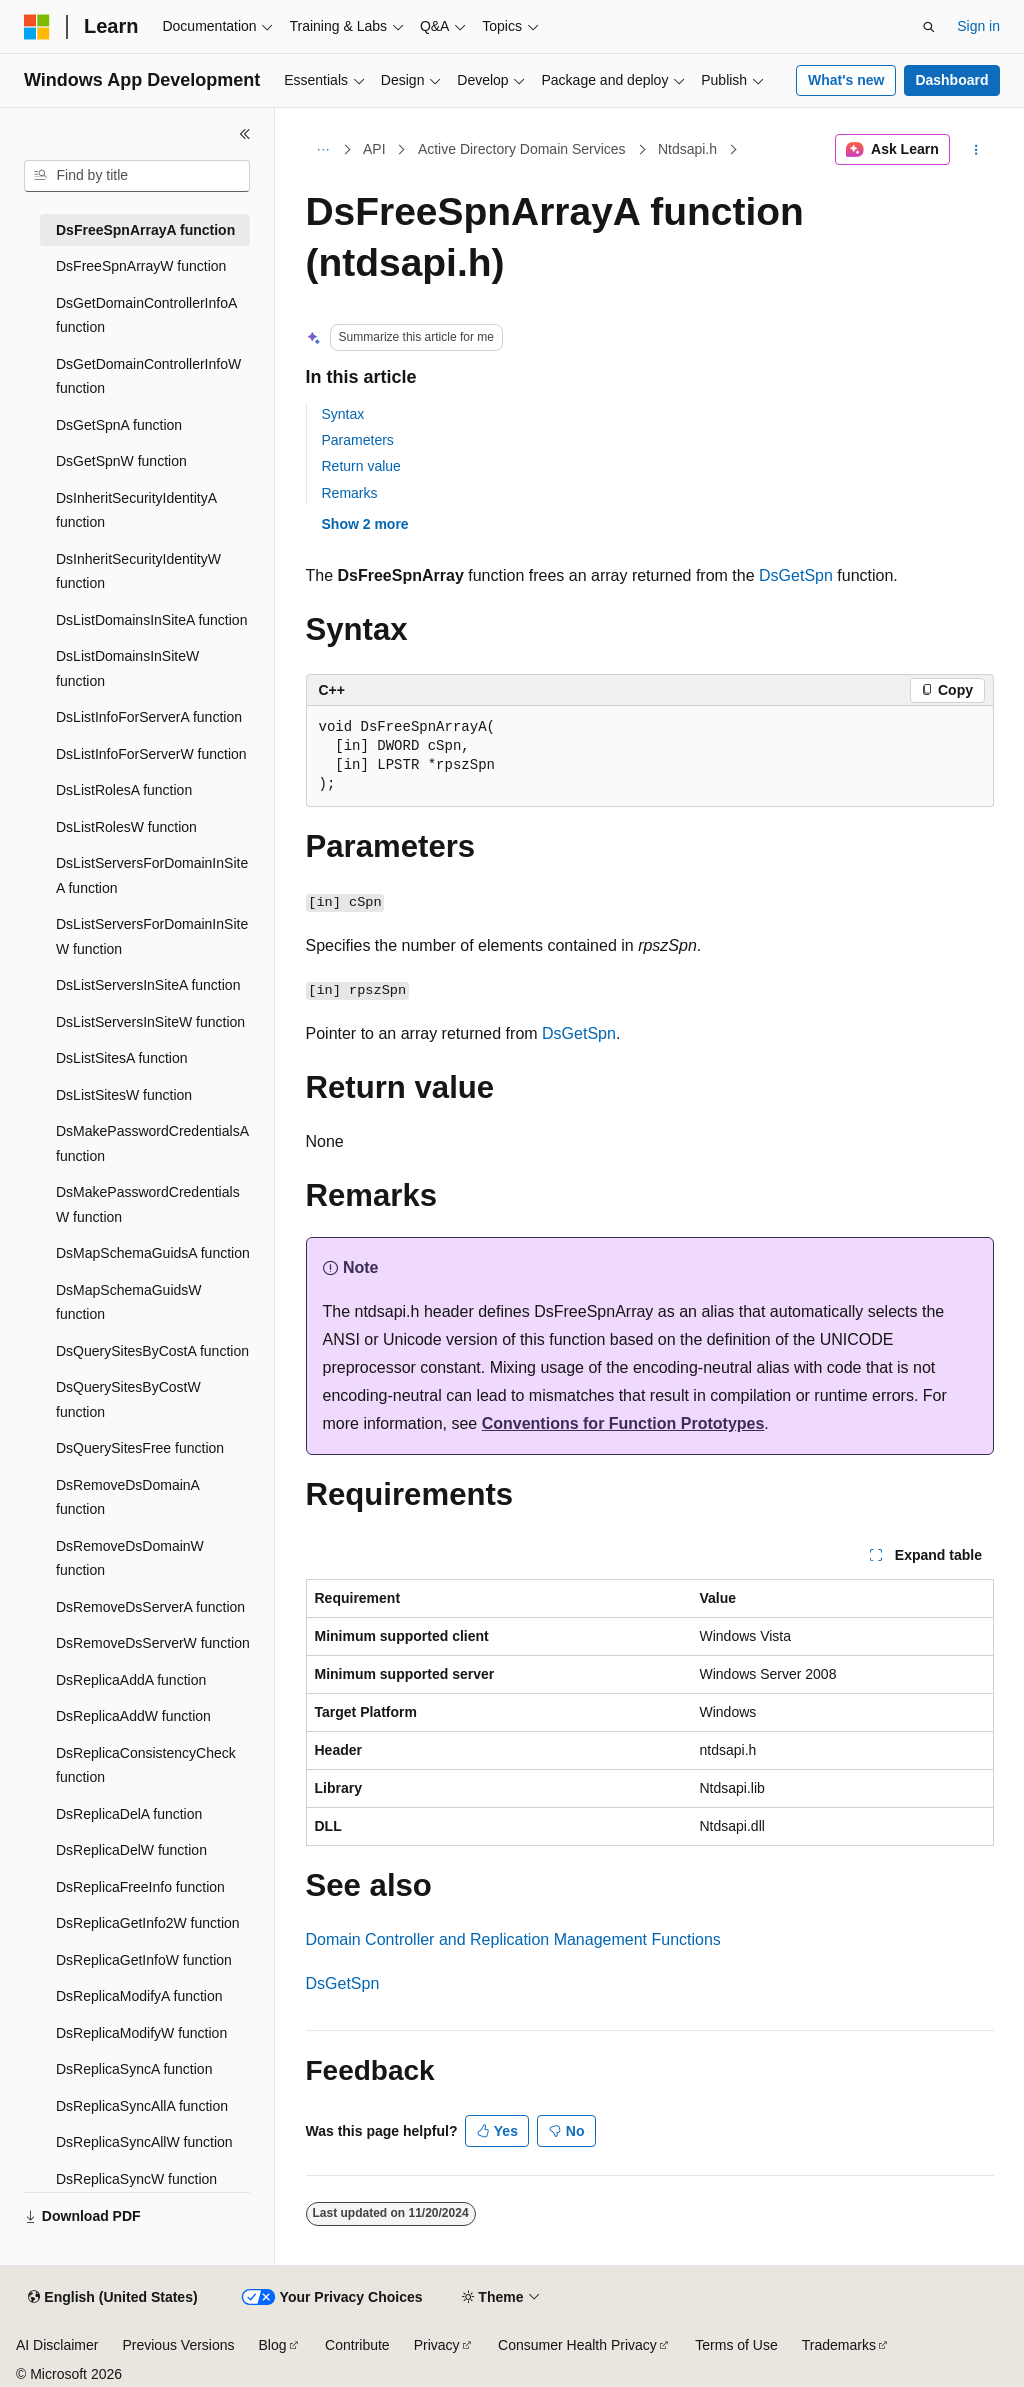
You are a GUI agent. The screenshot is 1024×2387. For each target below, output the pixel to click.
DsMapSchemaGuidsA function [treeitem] (153, 1253)
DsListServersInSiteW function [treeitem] (150, 1022)
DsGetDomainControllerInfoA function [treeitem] (146, 315)
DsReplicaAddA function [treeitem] (131, 1680)
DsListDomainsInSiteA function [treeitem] (151, 620)
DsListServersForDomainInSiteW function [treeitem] (152, 936)
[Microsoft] (37, 27)
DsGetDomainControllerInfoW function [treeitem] (148, 376)
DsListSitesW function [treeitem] (124, 1095)
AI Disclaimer (57, 2345)
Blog (273, 2345)
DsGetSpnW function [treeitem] (121, 461)
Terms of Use (736, 2345)
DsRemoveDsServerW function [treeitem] (153, 1643)
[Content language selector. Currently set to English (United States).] (112, 2298)
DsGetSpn (796, 575)
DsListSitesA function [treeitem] (122, 1058)
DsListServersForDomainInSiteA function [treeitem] (152, 875)
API (374, 149)
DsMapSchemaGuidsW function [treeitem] (129, 1302)
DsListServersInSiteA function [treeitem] (148, 985)
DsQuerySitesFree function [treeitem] (140, 1448)
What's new (846, 80)
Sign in (978, 26)
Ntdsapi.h (687, 149)
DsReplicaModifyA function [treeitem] (139, 1996)
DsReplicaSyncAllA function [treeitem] (142, 2106)
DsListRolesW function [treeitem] (126, 827)
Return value (361, 466)
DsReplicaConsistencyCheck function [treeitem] (146, 1765)
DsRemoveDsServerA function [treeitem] (150, 1607)
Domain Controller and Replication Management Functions (513, 1939)
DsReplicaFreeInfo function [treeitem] (140, 1887)
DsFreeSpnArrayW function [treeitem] (141, 266)
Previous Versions (178, 2345)
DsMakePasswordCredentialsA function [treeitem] (152, 1143)
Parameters (358, 440)
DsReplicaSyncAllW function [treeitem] (144, 2142)
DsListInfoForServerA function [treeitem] (149, 717)
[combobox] (137, 176)
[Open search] (929, 27)
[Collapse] (245, 134)
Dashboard (951, 80)
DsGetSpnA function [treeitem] (119, 425)
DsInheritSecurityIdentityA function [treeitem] (136, 510)
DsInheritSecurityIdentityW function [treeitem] (138, 571)
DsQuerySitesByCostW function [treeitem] (128, 1399)
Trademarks (839, 2345)
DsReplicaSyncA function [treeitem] (134, 2069)
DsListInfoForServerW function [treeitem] (151, 754)
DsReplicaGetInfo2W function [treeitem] (148, 1923)
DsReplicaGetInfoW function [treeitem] (144, 1960)
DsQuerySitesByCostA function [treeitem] (152, 1351)
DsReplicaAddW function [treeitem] (133, 1716)
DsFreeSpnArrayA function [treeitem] (145, 230)
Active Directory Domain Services (522, 149)
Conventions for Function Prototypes (623, 1423)
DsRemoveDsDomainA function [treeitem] (127, 1497)
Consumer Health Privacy (577, 2345)
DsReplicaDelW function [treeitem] (131, 1850)
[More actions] (975, 150)
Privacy (437, 2345)
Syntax (343, 414)
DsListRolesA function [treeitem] (124, 790)
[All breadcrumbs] (323, 150)
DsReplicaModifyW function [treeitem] (141, 2033)
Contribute (357, 2345)
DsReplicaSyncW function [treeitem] (136, 2179)
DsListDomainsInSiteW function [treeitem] (127, 668)
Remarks (350, 493)
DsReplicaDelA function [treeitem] (129, 1814)
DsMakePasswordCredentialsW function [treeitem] (148, 1204)
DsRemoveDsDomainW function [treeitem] (130, 1558)
